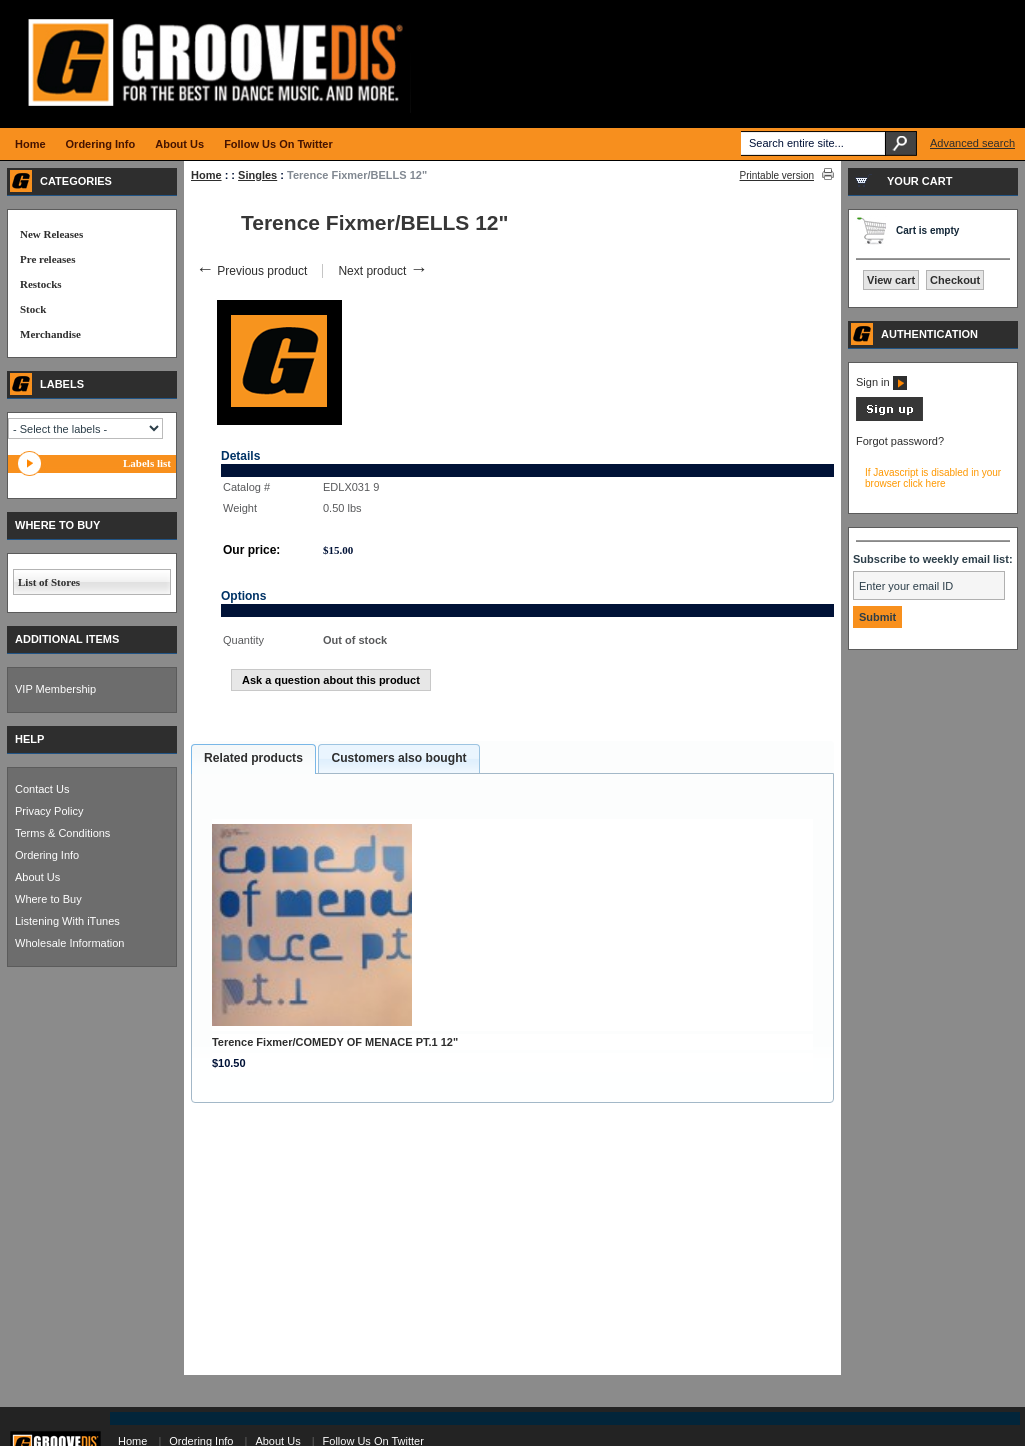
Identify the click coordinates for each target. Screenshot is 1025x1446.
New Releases (51, 234)
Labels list (147, 463)
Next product (382, 271)
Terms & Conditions (62, 833)
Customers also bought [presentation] (398, 758)
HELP (29, 739)
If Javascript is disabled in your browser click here (933, 478)
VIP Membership (55, 689)
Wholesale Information (69, 943)
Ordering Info (47, 855)
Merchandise (50, 334)
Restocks (41, 284)
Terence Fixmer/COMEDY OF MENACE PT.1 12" (335, 1042)
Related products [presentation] (253, 758)
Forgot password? (900, 441)
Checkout (955, 280)
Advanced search (972, 143)
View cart (891, 280)
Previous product (251, 271)
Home (206, 175)
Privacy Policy (49, 811)
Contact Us (42, 789)
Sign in (881, 382)
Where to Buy (48, 899)
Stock (33, 309)
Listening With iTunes (67, 921)
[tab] (253, 759)
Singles (257, 175)
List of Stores (49, 582)
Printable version (777, 175)
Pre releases (47, 259)
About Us (37, 877)
